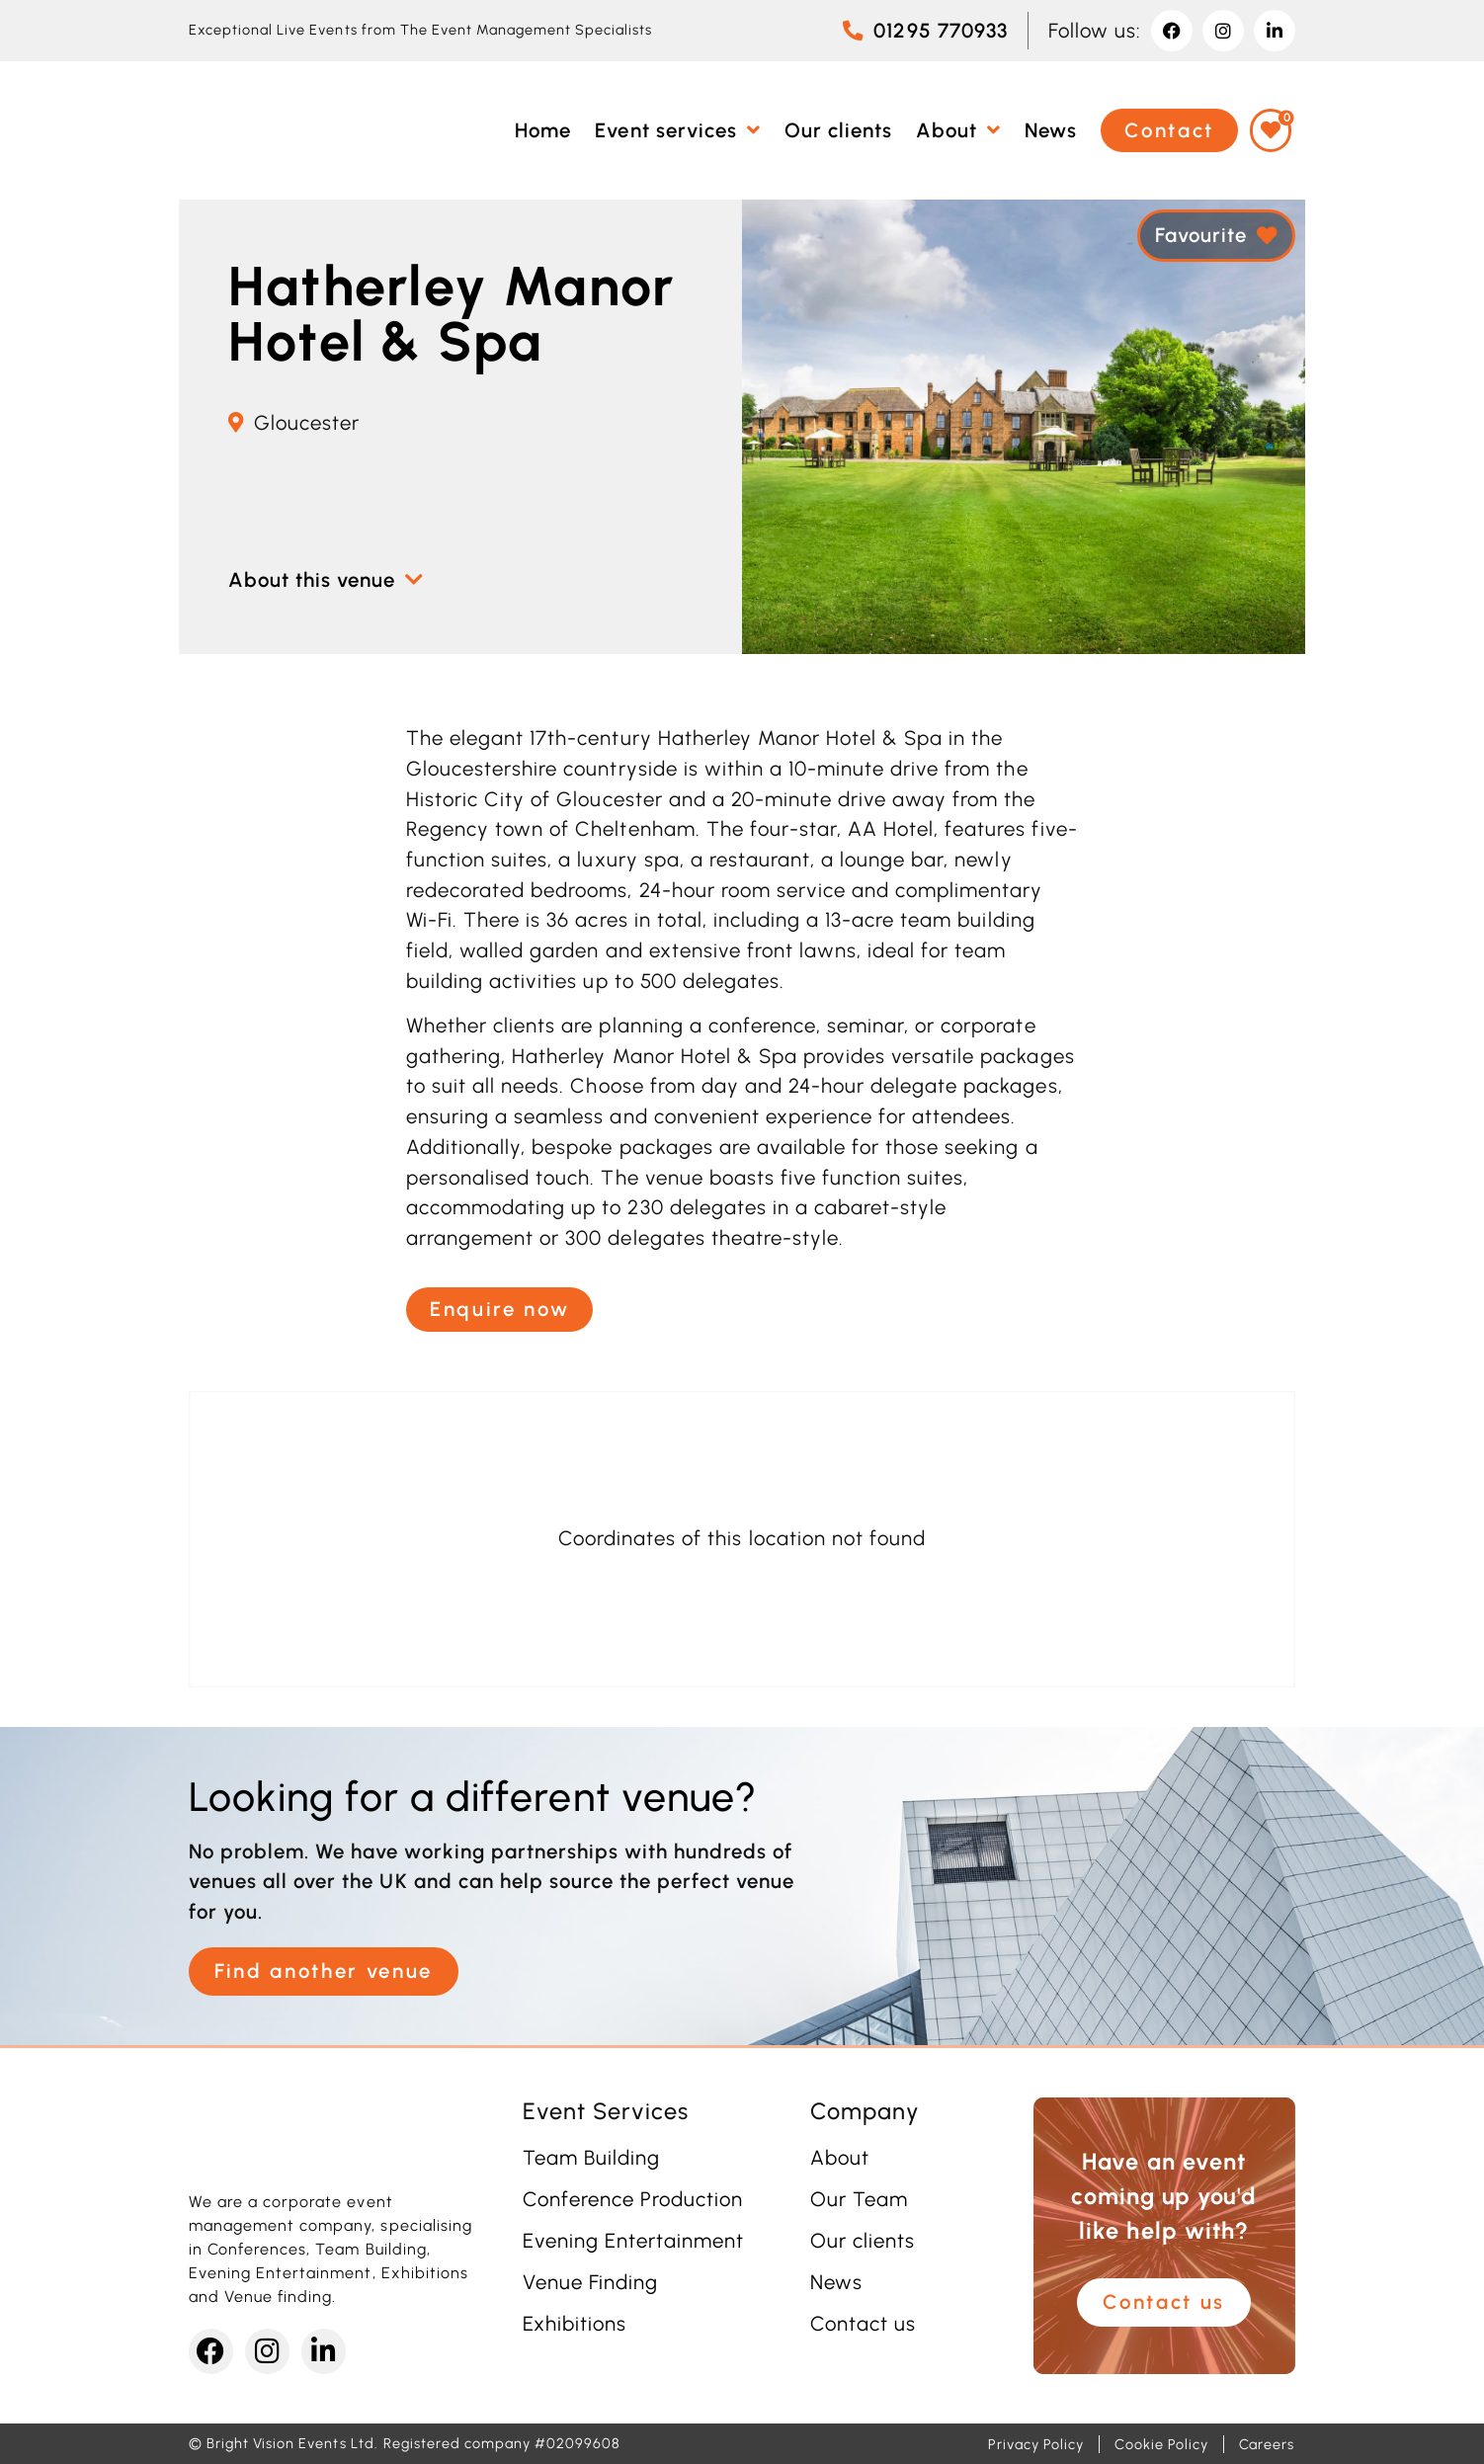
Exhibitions (574, 2324)
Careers (1266, 2444)
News (836, 2282)
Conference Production (633, 2199)
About (839, 2158)
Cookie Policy (1160, 2444)
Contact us (863, 2324)
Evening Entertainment (634, 2241)
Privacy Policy (1036, 2444)
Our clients (862, 2241)
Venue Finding (590, 2282)
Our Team (859, 2199)
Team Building (591, 2158)
